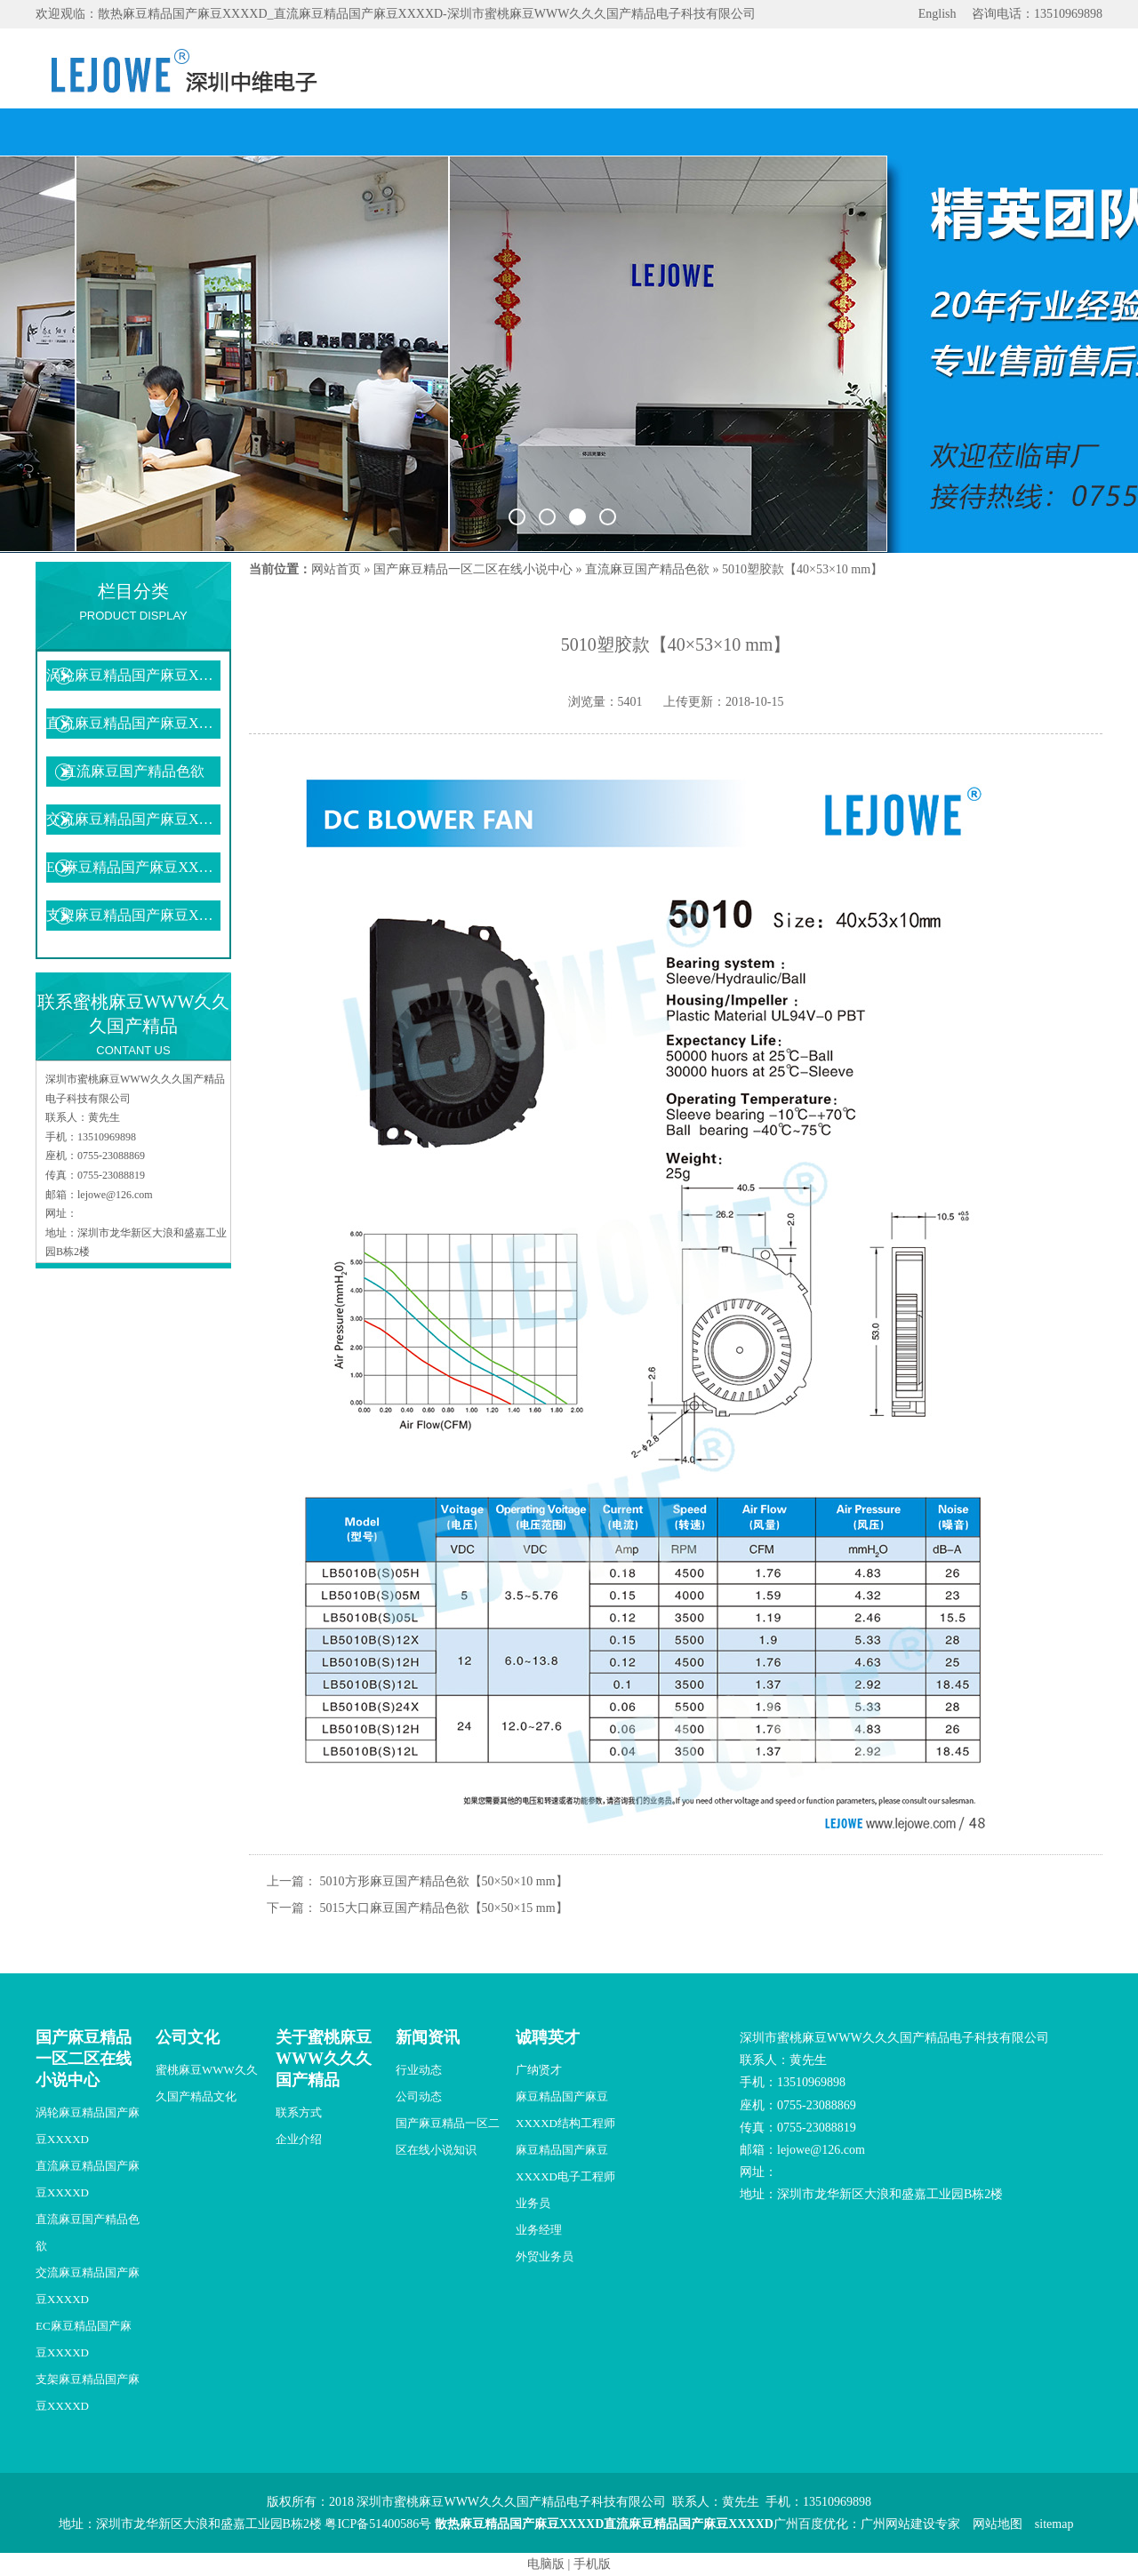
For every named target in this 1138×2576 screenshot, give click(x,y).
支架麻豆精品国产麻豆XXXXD (133, 915)
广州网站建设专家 (910, 2524)
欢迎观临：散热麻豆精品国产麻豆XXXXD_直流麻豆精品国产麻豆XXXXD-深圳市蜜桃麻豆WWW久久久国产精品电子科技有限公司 (396, 13)
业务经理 (539, 2229)
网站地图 (997, 2524)
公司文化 (188, 2037)
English (937, 13)
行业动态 (419, 2069)
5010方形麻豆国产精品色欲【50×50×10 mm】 (444, 1881)
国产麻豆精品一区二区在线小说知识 (448, 2136)
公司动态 (419, 2096)
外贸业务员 (544, 2256)
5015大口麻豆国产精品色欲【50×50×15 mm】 (444, 1908)
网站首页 (336, 569)
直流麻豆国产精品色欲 (133, 771)
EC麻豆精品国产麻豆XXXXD (133, 867)
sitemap (1054, 2524)
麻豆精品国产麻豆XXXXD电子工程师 (565, 2163)
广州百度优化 (810, 2524)
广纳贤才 (539, 2069)
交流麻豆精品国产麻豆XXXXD (133, 819)
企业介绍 (299, 2139)
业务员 (533, 2203)
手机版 (592, 2564)
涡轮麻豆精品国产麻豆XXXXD (133, 675)
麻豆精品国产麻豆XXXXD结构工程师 (565, 2110)
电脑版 (546, 2564)
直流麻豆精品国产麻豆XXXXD (133, 723)
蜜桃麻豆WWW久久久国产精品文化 (207, 2083)
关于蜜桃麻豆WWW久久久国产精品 (324, 2058)
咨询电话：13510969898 (1037, 13)
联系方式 (299, 2112)
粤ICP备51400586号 (378, 2524)
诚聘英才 (548, 2037)
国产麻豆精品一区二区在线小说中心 (473, 569)
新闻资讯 (428, 2037)
